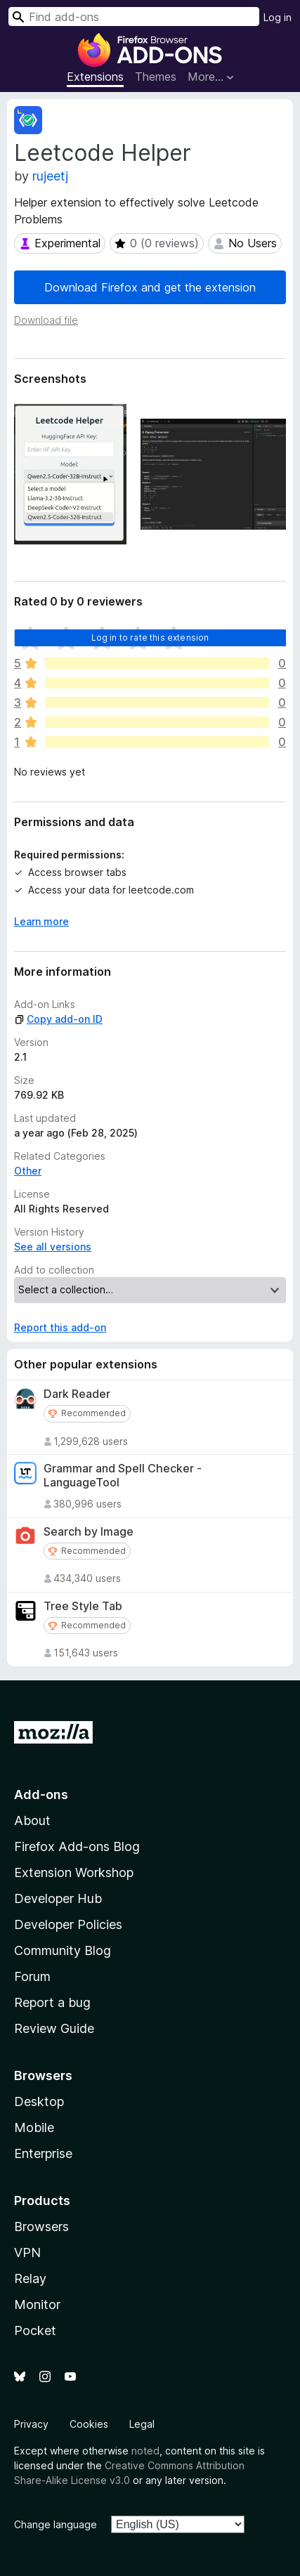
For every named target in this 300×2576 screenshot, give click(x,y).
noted (145, 2451)
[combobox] (133, 16)
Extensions (95, 77)
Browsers (41, 2226)
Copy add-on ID (58, 1019)
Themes (155, 77)
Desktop (39, 2101)
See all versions (52, 1247)
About (32, 1820)
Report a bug (52, 2002)
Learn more (41, 921)
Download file (46, 320)
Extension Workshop (73, 1872)
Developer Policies (68, 1924)
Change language (55, 2524)
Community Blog (62, 1950)
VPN (27, 2252)
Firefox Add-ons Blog (77, 1846)
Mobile (34, 2127)
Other (27, 1171)
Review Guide (54, 2028)
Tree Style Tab (83, 1606)
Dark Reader (77, 1394)
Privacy (31, 2424)
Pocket (35, 2330)
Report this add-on (60, 1327)
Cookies (89, 2424)
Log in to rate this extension (150, 637)
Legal (142, 2424)
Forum (32, 1976)
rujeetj (50, 176)
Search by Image (88, 1531)
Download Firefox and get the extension (150, 287)
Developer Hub (58, 1898)
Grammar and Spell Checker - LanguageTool (123, 1475)
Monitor (37, 2304)
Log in (277, 17)
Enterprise (43, 2153)
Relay (30, 2278)
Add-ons (41, 1794)
